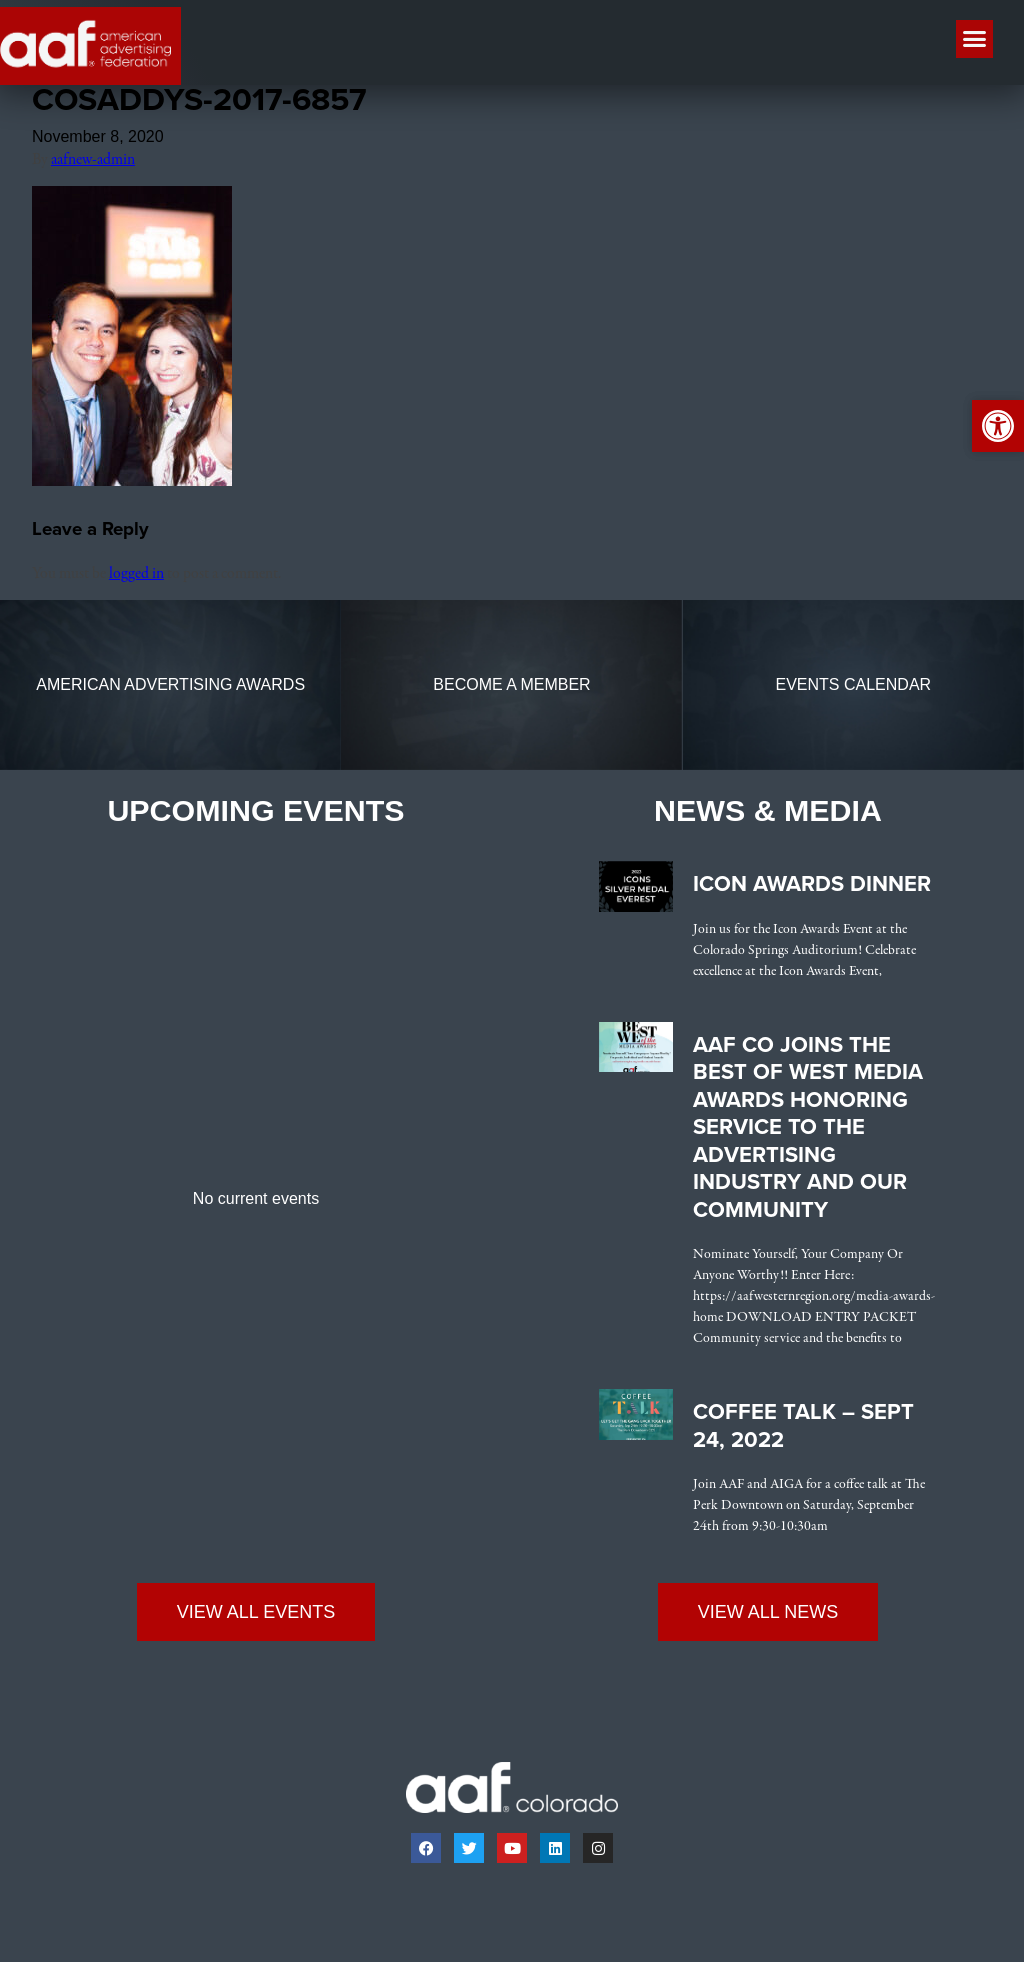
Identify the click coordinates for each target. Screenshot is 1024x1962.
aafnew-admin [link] (93, 165)
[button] (975, 39)
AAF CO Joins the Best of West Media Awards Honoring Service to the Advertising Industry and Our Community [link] (808, 1131)
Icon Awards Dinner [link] (812, 889)
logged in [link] (136, 579)
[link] (132, 487)
